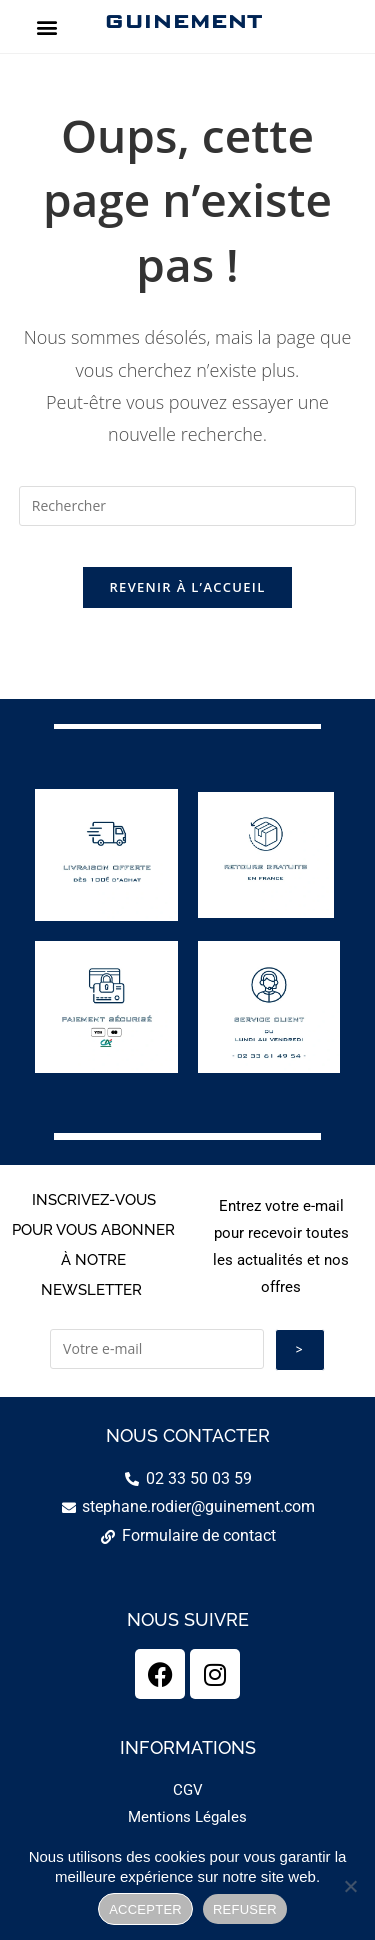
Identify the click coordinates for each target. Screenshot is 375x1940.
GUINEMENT (182, 21)
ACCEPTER (145, 1909)
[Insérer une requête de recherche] (188, 506)
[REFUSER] (350, 1886)
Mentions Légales (187, 1817)
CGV (188, 1790)
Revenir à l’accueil (187, 587)
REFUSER (245, 1909)
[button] (46, 26)
